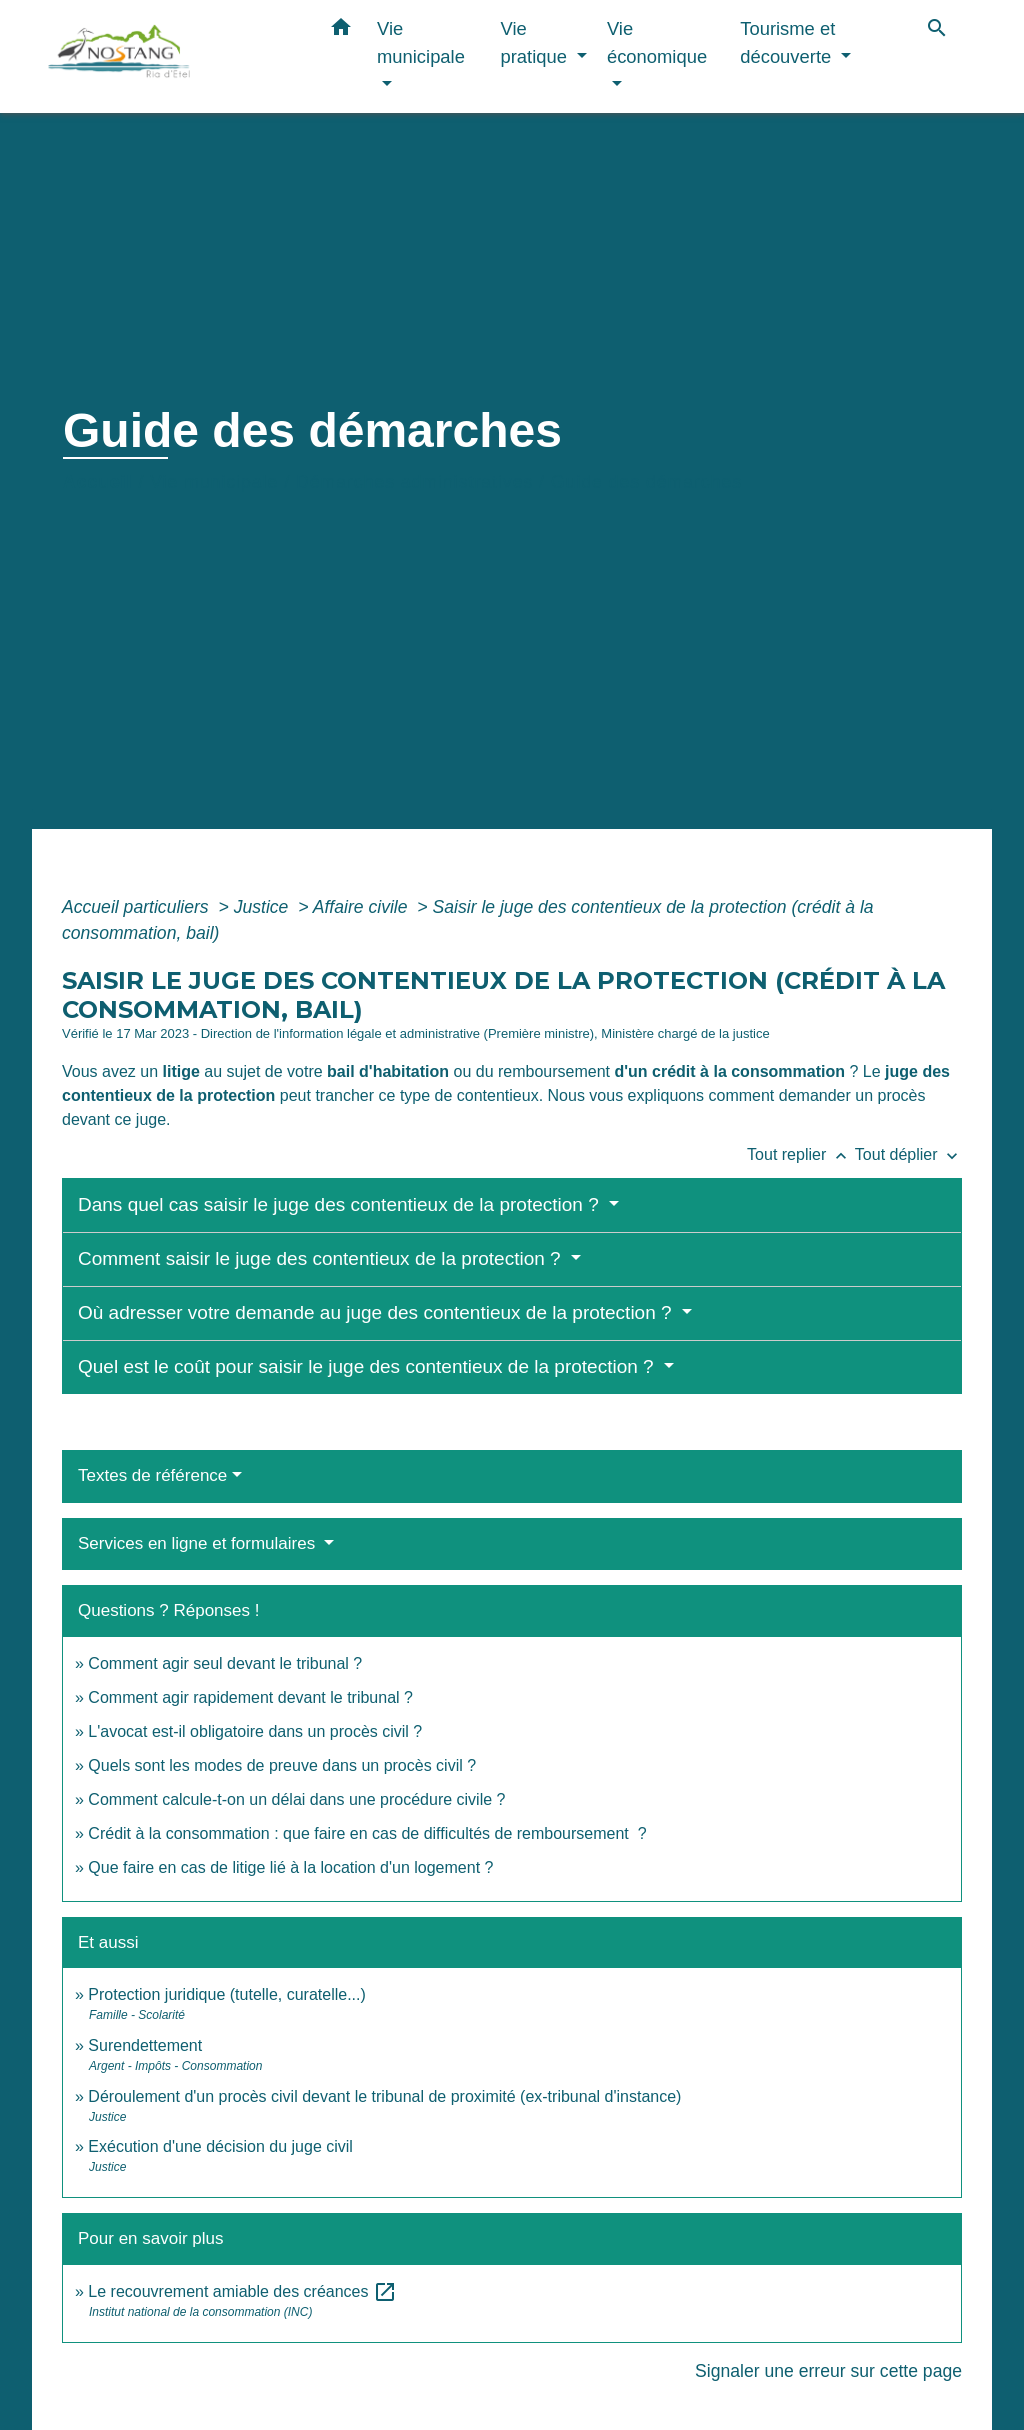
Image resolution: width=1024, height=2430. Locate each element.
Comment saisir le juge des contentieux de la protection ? (322, 1258)
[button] (341, 31)
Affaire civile (363, 907)
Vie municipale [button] (421, 42)
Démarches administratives (414, 482)
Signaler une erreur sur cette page (828, 2371)
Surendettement (145, 2045)
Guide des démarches (646, 482)
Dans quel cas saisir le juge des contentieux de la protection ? (341, 1204)
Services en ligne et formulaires (199, 1543)
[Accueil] (172, 56)
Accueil (98, 482)
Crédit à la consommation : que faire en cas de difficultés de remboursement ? (367, 1833)
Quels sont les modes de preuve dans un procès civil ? (282, 1765)
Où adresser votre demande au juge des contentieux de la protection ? (377, 1312)
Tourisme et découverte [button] (788, 42)
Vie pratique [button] (537, 42)
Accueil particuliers (138, 907)
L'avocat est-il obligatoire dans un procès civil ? (255, 1731)
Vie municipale (214, 482)
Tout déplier (908, 1154)
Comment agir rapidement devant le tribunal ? (250, 1697)
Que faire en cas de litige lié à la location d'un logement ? (290, 1867)
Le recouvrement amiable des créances (242, 2291)
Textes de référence (152, 1475)
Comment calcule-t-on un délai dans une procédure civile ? (296, 1799)
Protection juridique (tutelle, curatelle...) (226, 1994)
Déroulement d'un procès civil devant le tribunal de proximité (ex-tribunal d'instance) (384, 2096)
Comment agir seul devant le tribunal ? (225, 1663)
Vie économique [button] (657, 42)
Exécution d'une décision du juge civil (222, 2146)
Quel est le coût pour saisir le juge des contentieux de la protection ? (368, 1366)
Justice (264, 907)
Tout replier (801, 1154)
